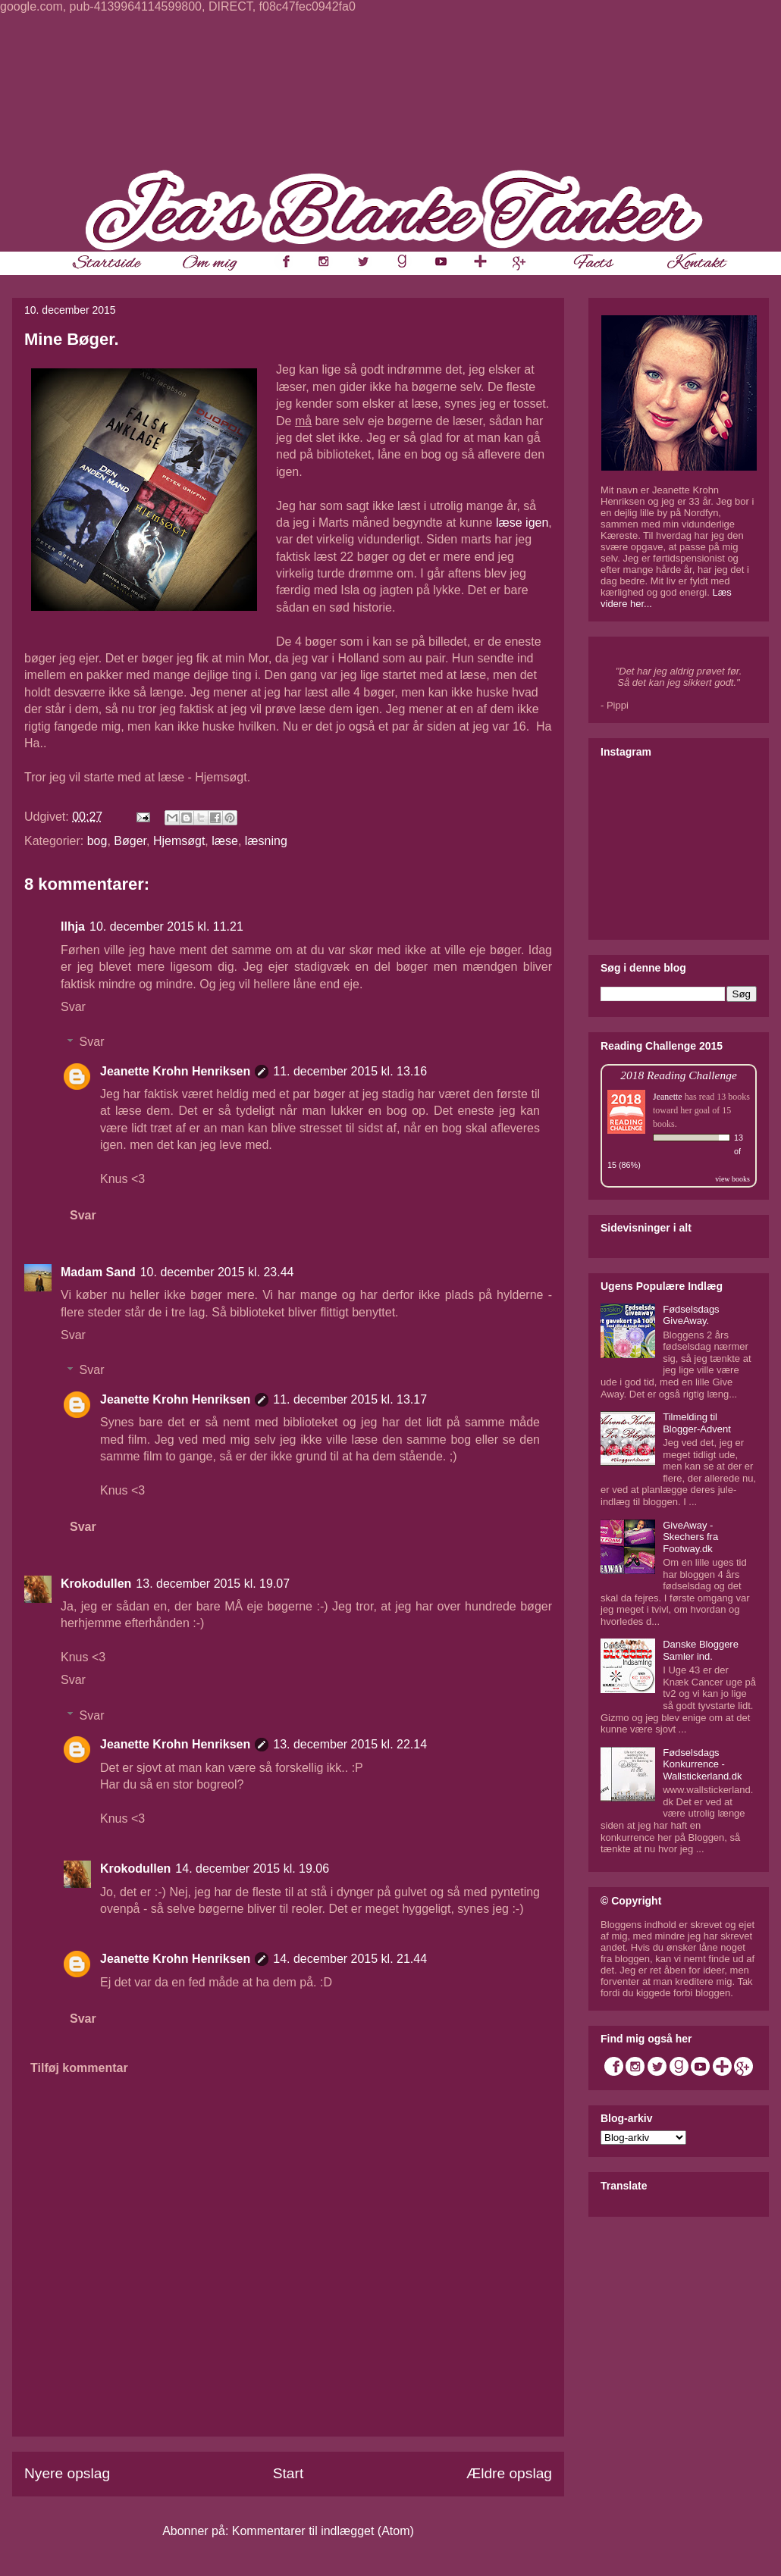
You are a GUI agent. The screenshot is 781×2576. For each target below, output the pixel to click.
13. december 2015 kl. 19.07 (213, 1583)
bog (97, 840)
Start (288, 2473)
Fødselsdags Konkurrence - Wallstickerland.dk (702, 1764)
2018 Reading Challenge (678, 1075)
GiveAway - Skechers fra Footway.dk (690, 1537)
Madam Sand (98, 1272)
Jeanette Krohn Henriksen (175, 1071)
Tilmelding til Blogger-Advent (697, 1423)
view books (732, 1179)
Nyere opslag (67, 2473)
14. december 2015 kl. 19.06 (252, 1868)
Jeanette (667, 1096)
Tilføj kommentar (79, 2067)
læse (225, 840)
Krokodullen (96, 1583)
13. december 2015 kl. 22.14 (350, 1744)
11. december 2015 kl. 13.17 (350, 1399)
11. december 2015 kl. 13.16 (350, 1071)
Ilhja (73, 926)
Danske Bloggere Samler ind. (701, 1650)
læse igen (522, 522)
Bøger (130, 840)
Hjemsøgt (179, 840)
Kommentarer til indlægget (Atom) (323, 2530)
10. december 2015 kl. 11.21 (166, 926)
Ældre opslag (509, 2473)
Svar (73, 1006)
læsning (266, 840)
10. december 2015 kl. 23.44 (217, 1272)
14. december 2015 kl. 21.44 (350, 1958)
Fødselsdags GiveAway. (691, 1315)
